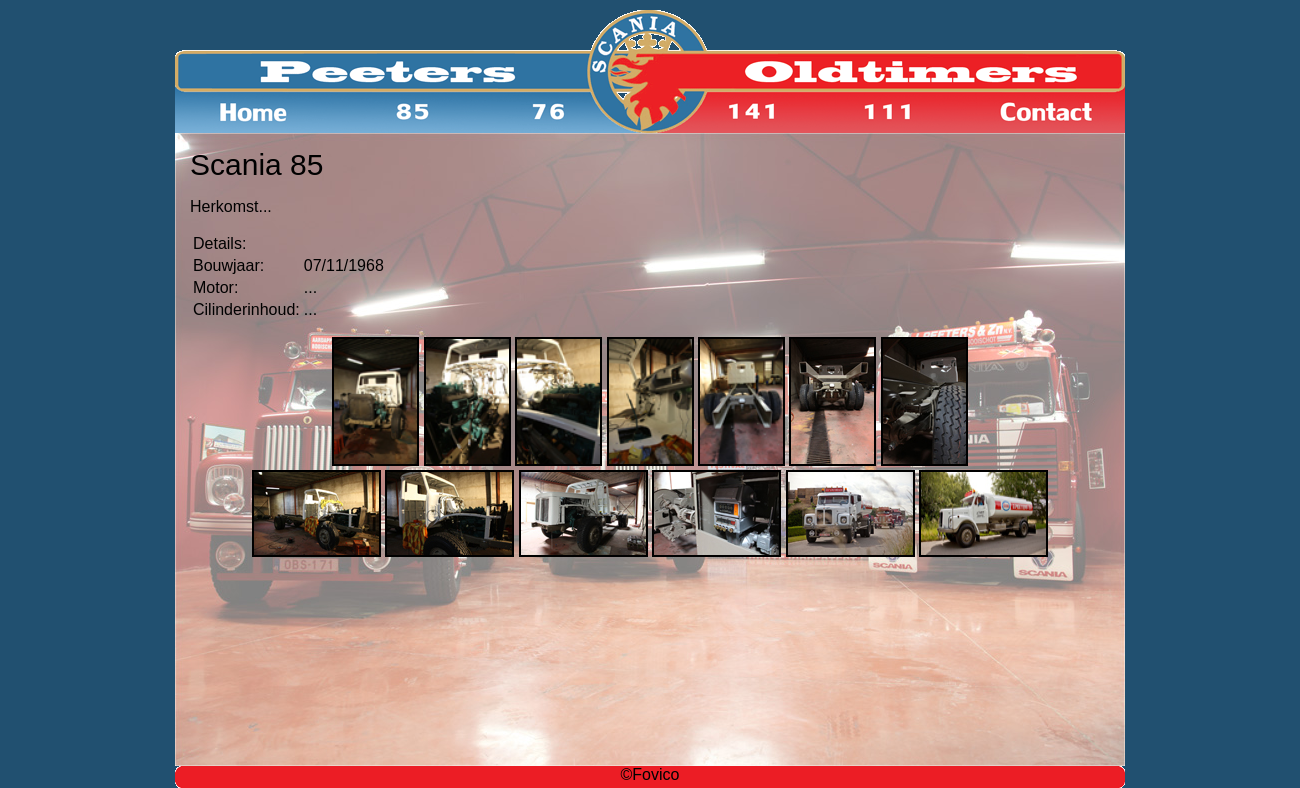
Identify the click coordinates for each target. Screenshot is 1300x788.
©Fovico (650, 774)
